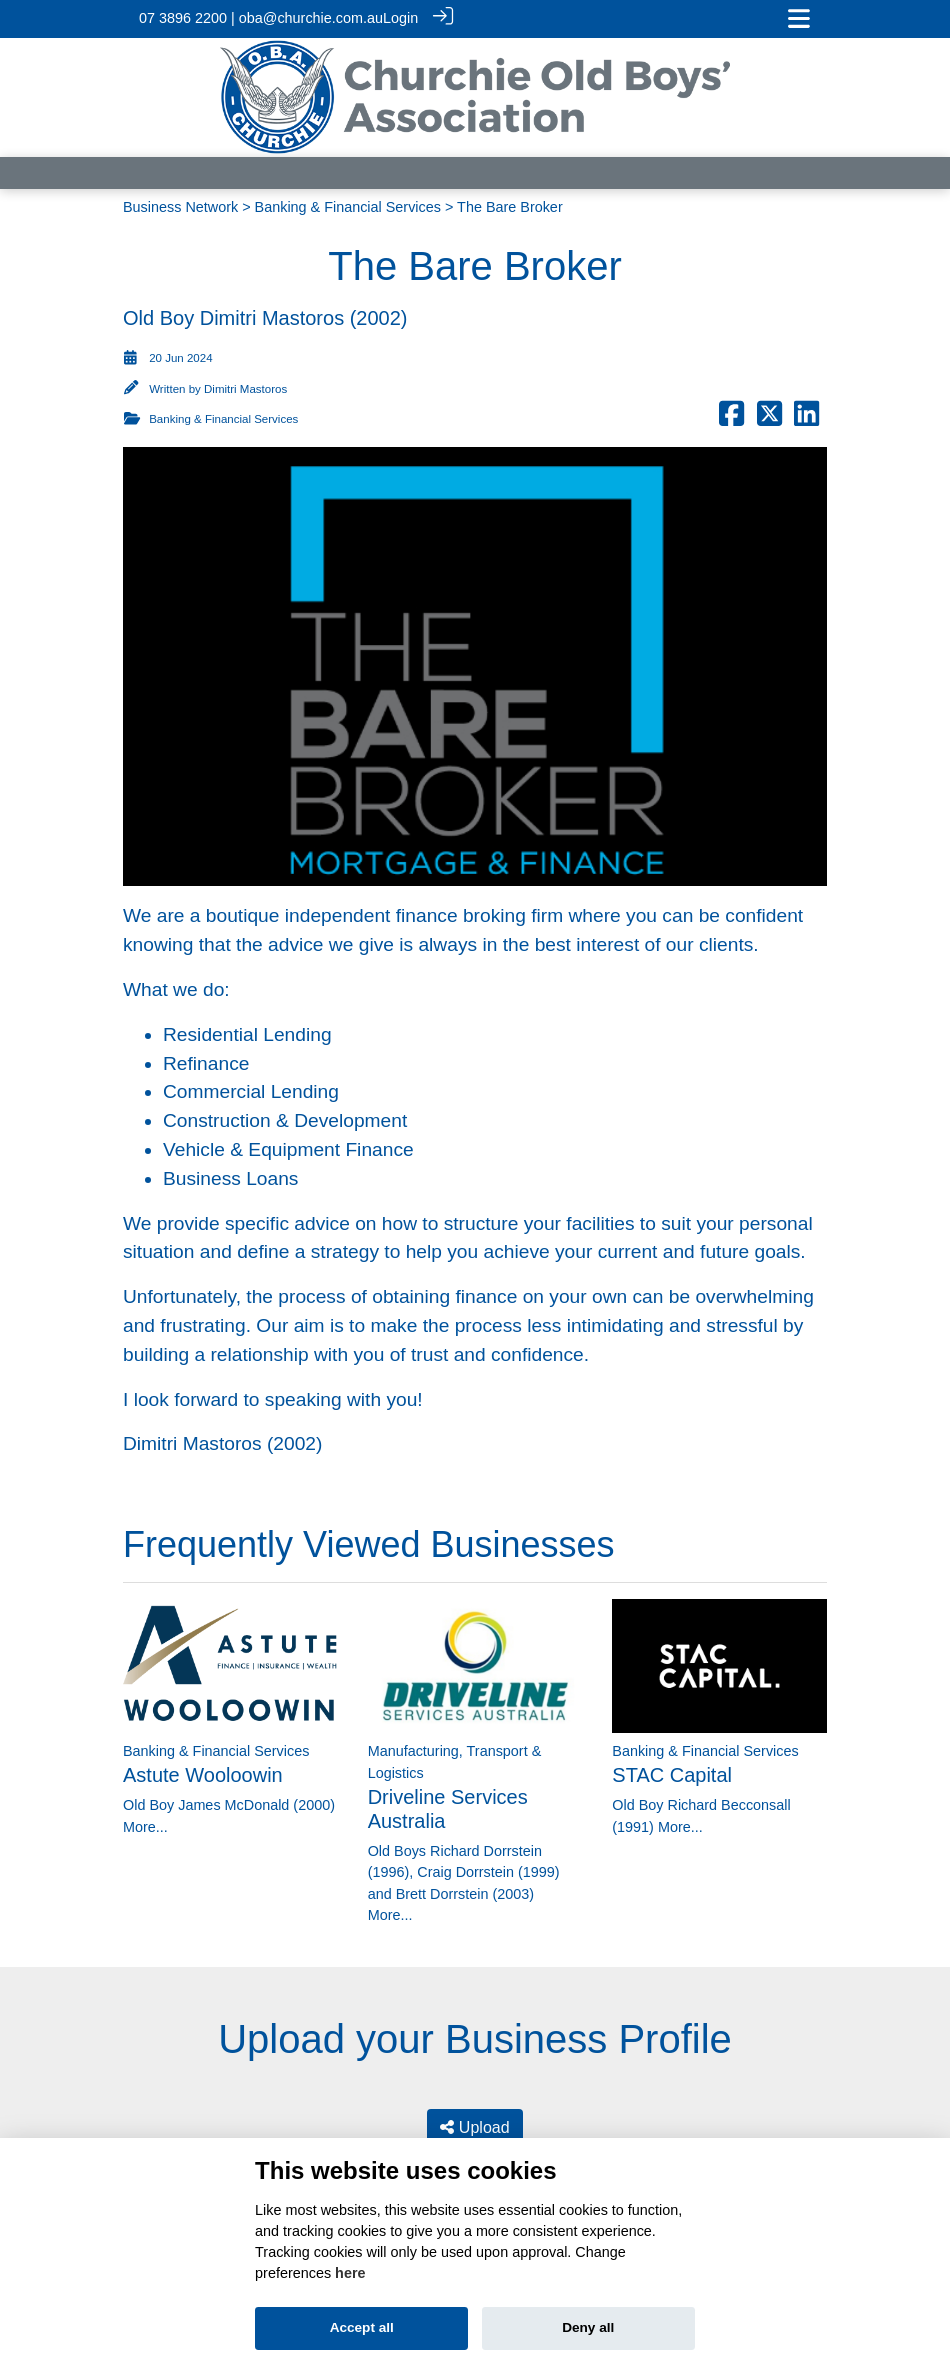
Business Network (180, 205)
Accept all (362, 2327)
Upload (474, 2125)
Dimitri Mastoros (245, 388)
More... (145, 1825)
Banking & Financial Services (348, 205)
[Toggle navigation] (799, 18)
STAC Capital (672, 1774)
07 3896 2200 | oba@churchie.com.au (261, 18)
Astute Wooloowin (203, 1774)
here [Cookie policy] (350, 2273)
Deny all (588, 2327)
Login (400, 18)
